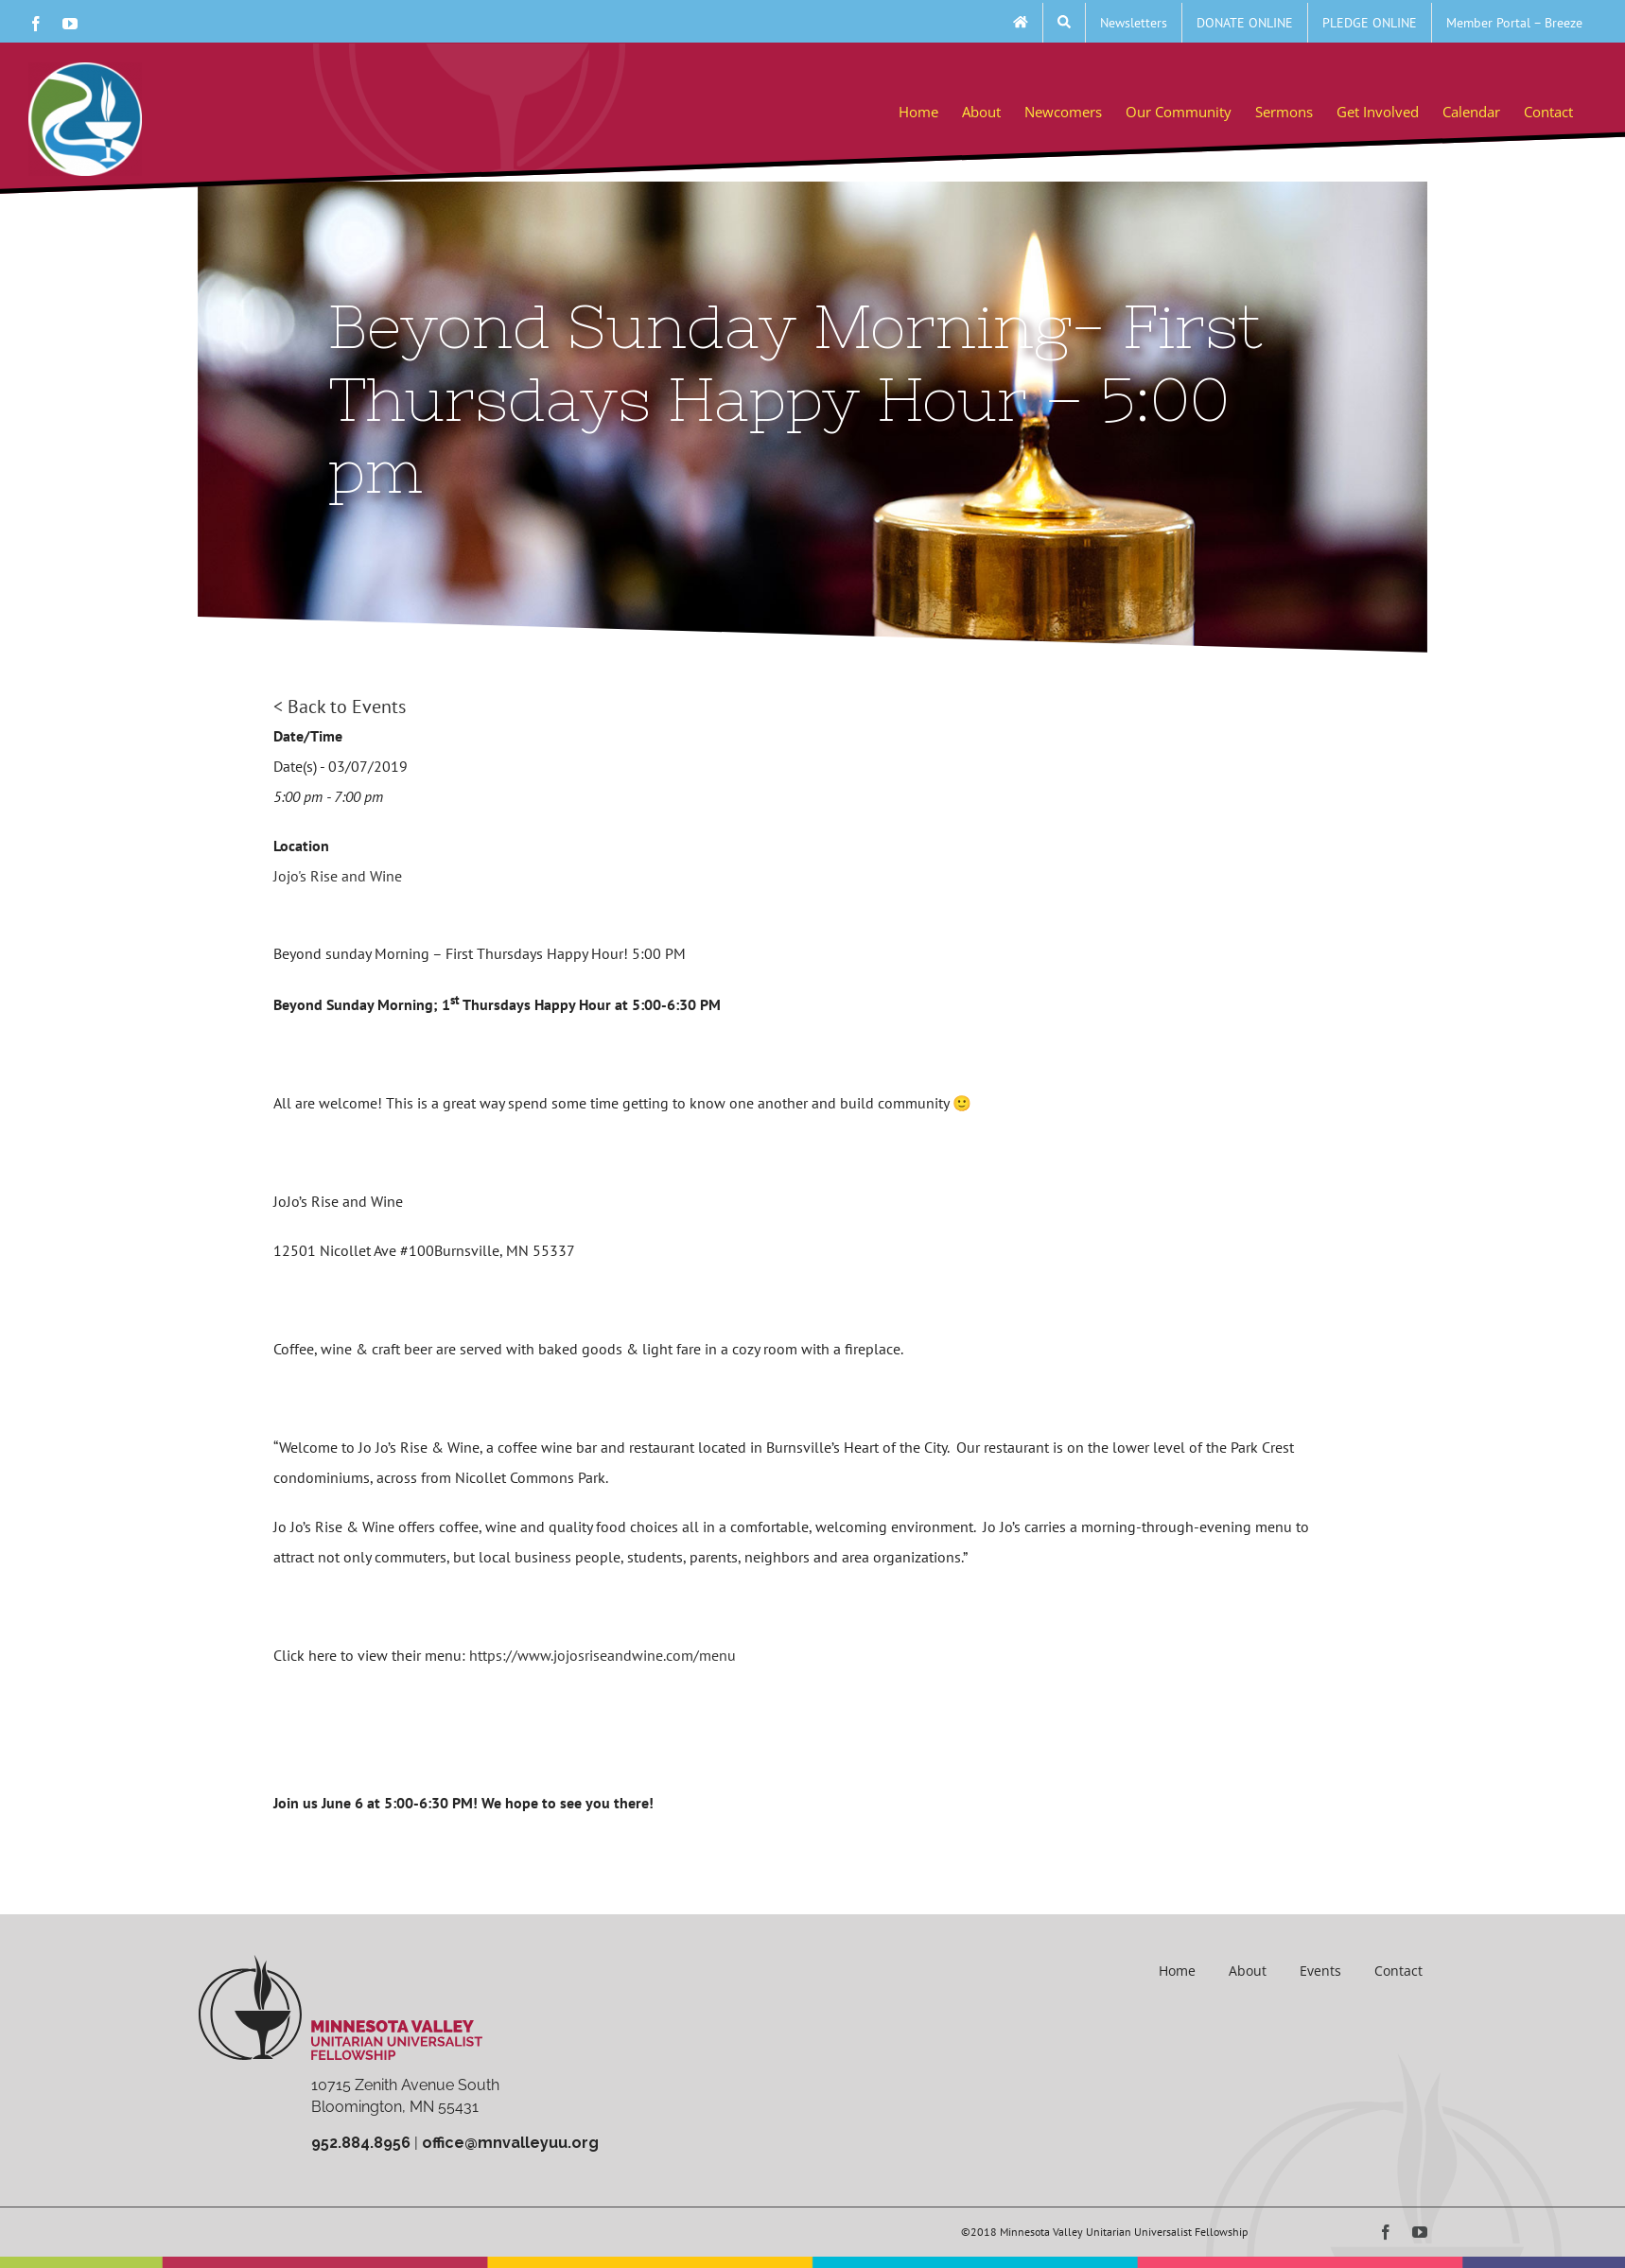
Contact (1398, 1971)
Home (1177, 1971)
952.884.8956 (361, 2143)
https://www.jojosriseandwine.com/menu (602, 1655)
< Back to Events (339, 706)
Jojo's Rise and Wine (337, 875)
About (1248, 1971)
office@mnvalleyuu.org (510, 2143)
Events (1320, 1971)
